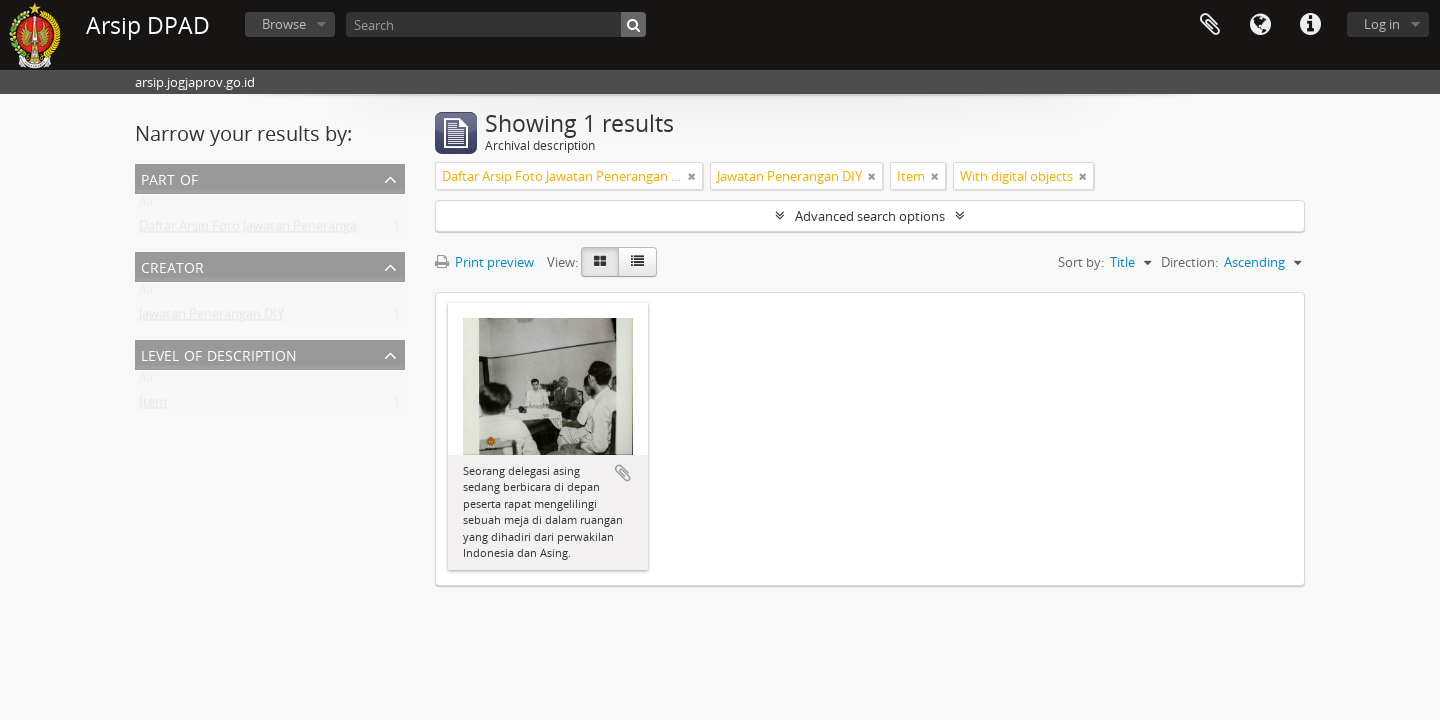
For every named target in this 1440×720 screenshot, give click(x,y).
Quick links (1310, 25)
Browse (284, 24)
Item (153, 406)
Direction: (1189, 262)
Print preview (484, 262)
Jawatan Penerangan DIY (211, 318)
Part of (169, 177)
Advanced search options (870, 216)
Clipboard (1210, 25)
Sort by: (1081, 262)
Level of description (219, 353)
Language (1260, 25)
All (146, 206)
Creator (172, 265)
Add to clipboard (623, 473)
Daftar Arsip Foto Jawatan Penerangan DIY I (267, 230)
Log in (1382, 24)
